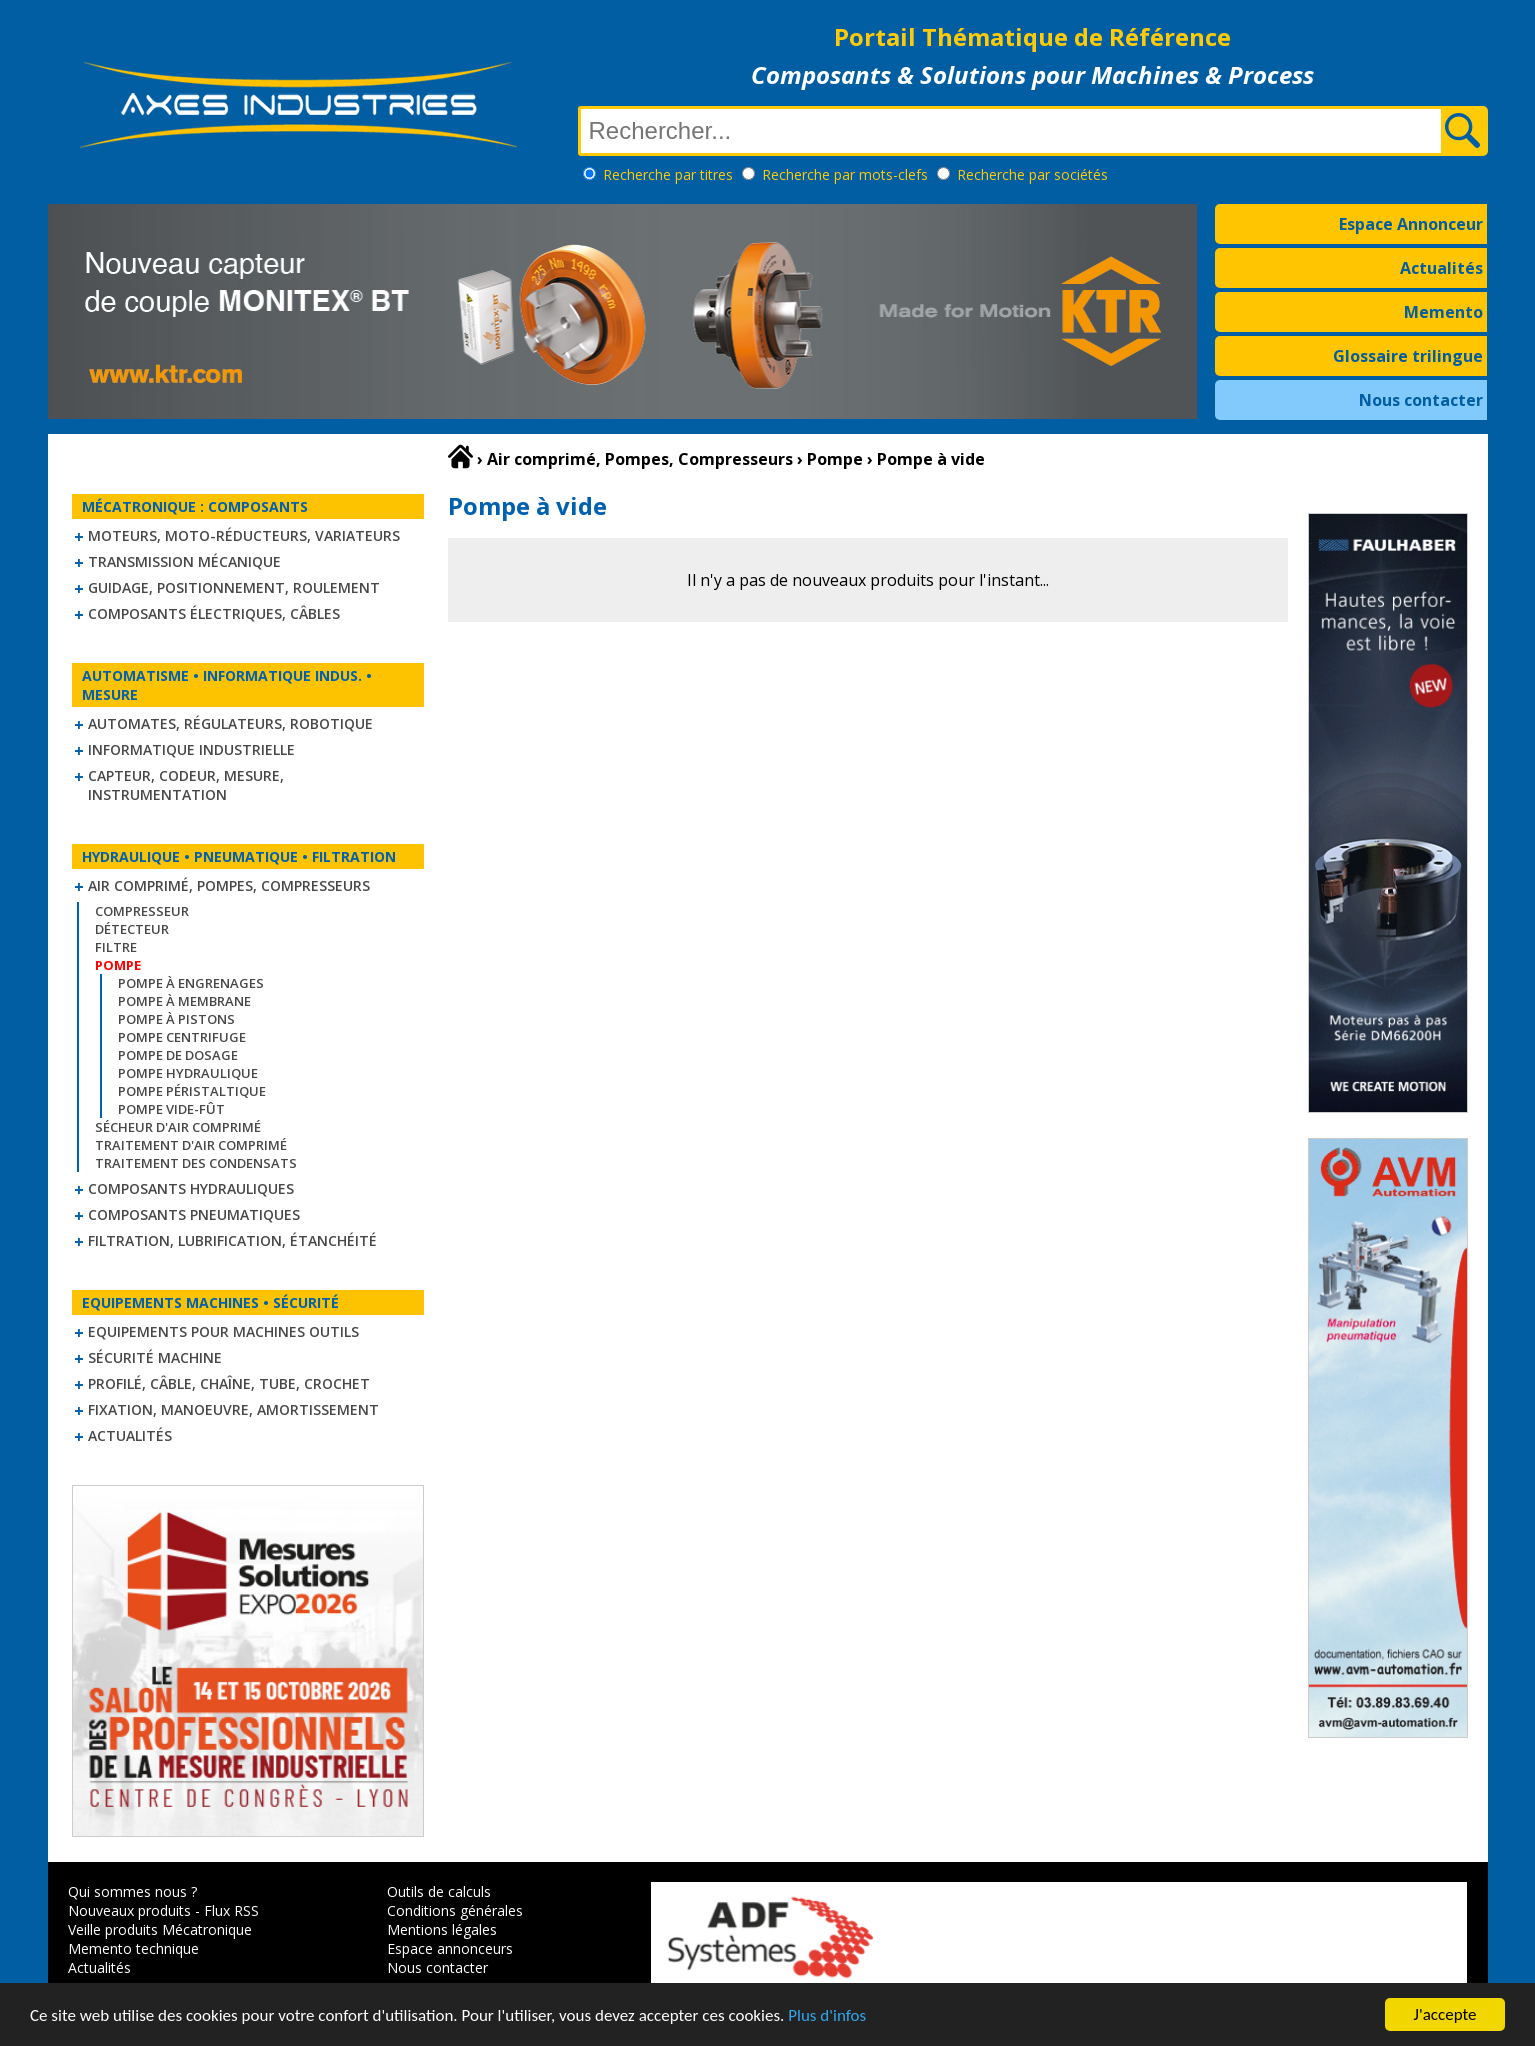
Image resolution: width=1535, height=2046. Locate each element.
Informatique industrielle (191, 749)
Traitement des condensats (196, 1163)
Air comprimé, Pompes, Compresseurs (229, 885)
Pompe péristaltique (192, 1091)
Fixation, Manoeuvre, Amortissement (233, 1409)
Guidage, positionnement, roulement (234, 587)
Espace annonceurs (450, 1948)
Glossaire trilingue (1408, 356)
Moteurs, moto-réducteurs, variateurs (244, 535)
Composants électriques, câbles (214, 613)
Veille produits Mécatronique (160, 1929)
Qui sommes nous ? (132, 1891)
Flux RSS (231, 1910)
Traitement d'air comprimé (191, 1145)
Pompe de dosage (178, 1055)
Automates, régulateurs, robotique (230, 723)
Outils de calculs (439, 1891)
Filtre (116, 947)
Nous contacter (1421, 400)
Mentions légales (442, 1929)
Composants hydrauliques (191, 1188)
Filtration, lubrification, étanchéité (232, 1240)
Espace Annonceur (1411, 224)
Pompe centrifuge (182, 1037)
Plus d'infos (827, 2015)
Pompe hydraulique (188, 1073)
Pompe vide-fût (171, 1109)
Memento (1443, 312)
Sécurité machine (155, 1357)
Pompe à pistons (176, 1019)
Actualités (1441, 268)
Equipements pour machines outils (223, 1331)
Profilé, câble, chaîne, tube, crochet (229, 1383)
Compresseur (142, 911)
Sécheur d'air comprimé (178, 1127)
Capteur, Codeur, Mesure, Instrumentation (186, 785)
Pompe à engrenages (191, 983)
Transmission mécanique (184, 561)
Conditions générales (455, 1910)
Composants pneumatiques (194, 1214)
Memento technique (133, 1948)
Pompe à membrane (184, 1001)
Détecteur (132, 929)
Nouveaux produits (129, 1910)
